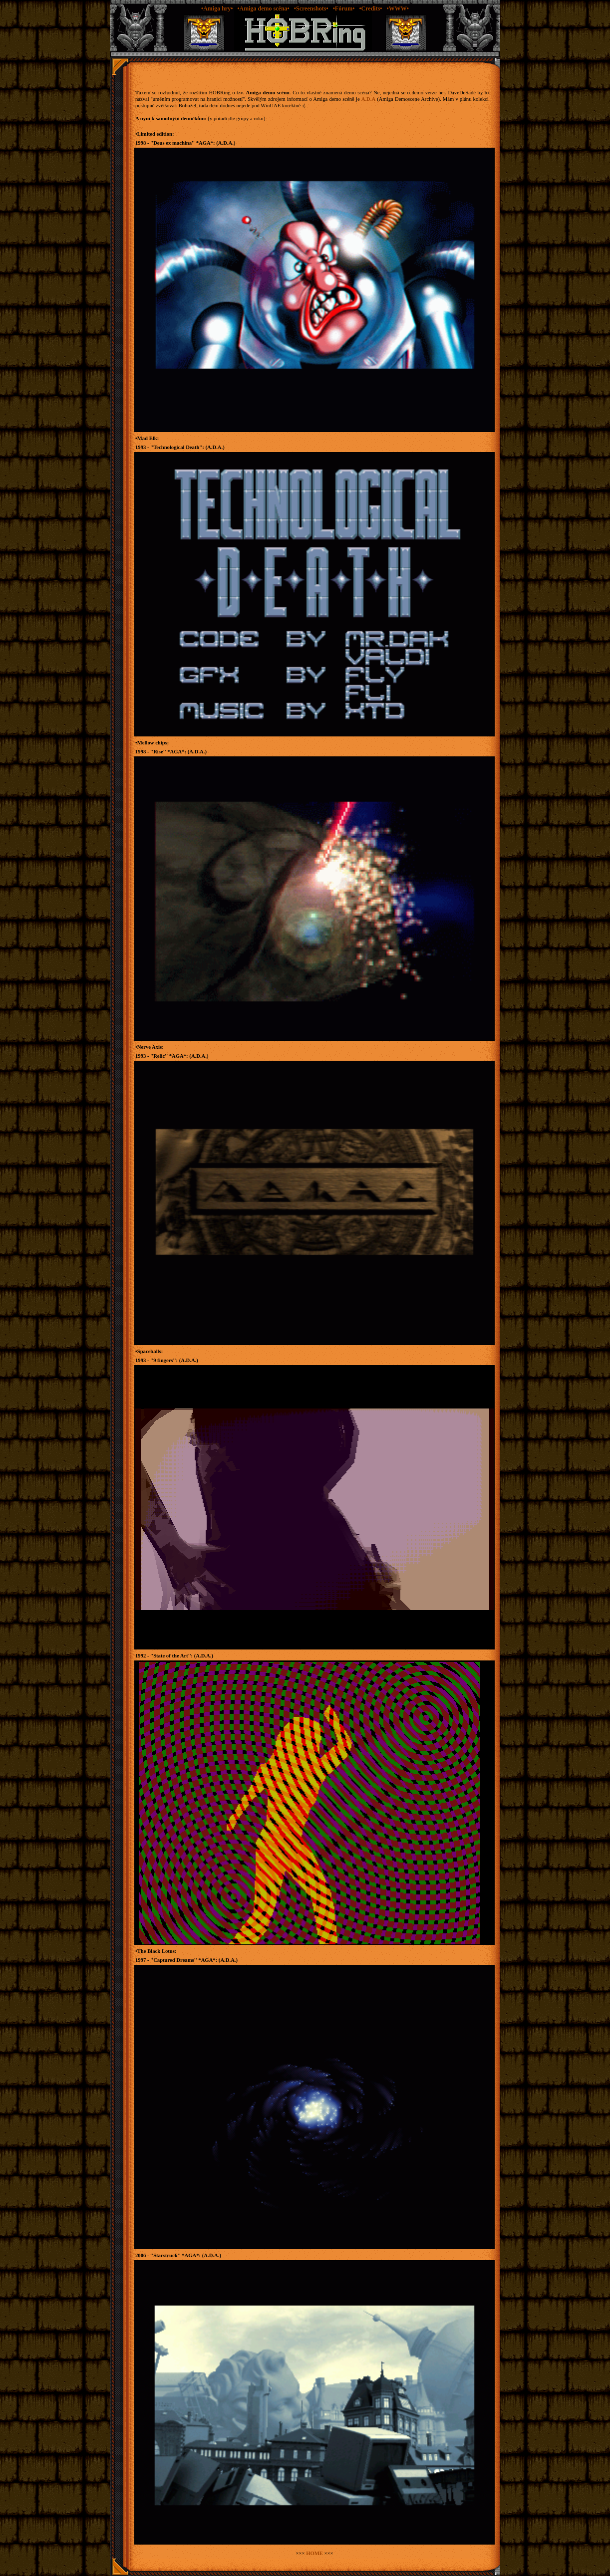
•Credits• (370, 8)
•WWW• (398, 8)
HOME (314, 2553)
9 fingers (163, 1360)
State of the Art (170, 1655)
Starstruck (165, 2255)
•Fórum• (344, 8)
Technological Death (176, 447)
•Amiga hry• (217, 8)
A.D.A (368, 99)
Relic (159, 1056)
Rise (158, 751)
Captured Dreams (173, 1960)
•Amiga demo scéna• (263, 8)
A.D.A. (226, 143)
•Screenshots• (311, 8)
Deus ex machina (172, 143)
